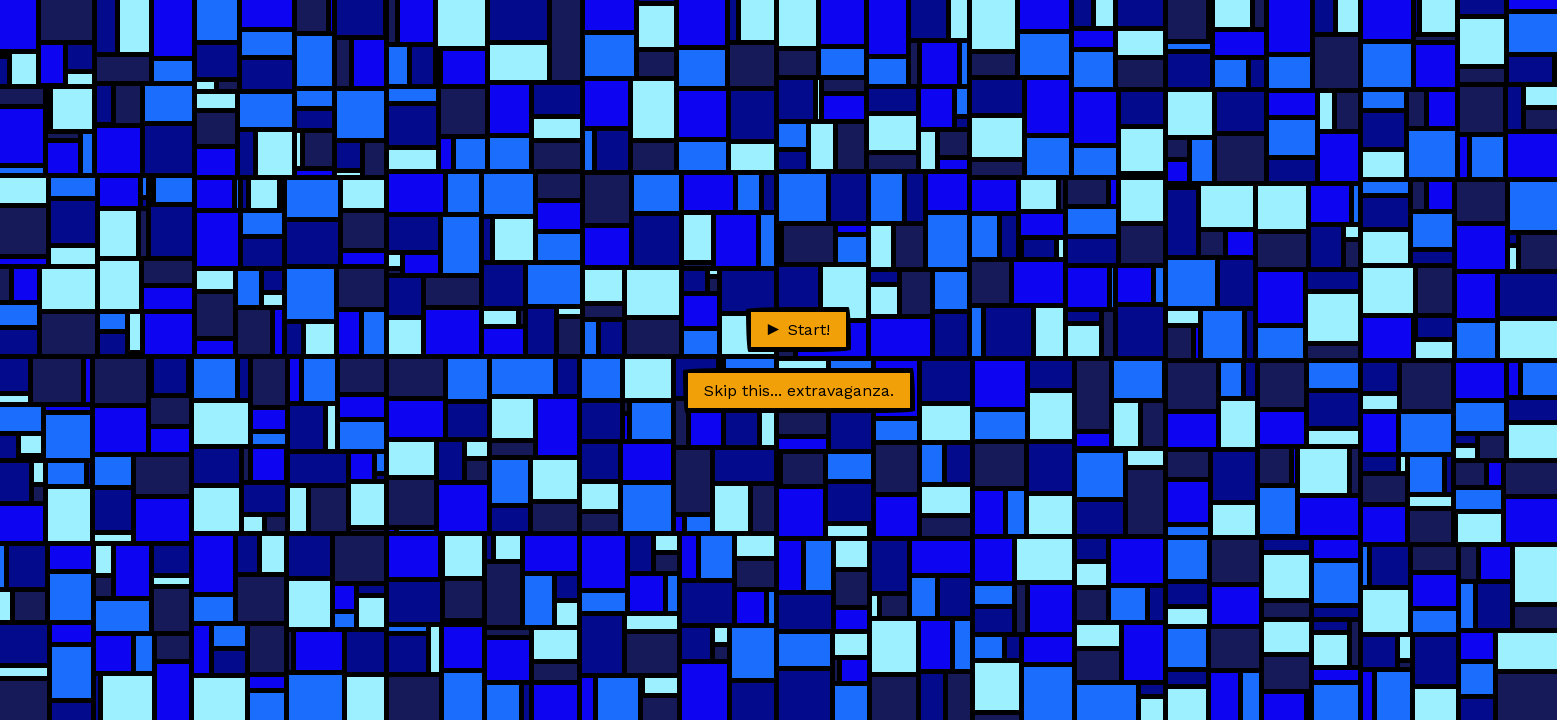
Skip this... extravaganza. (799, 390)
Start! (799, 329)
